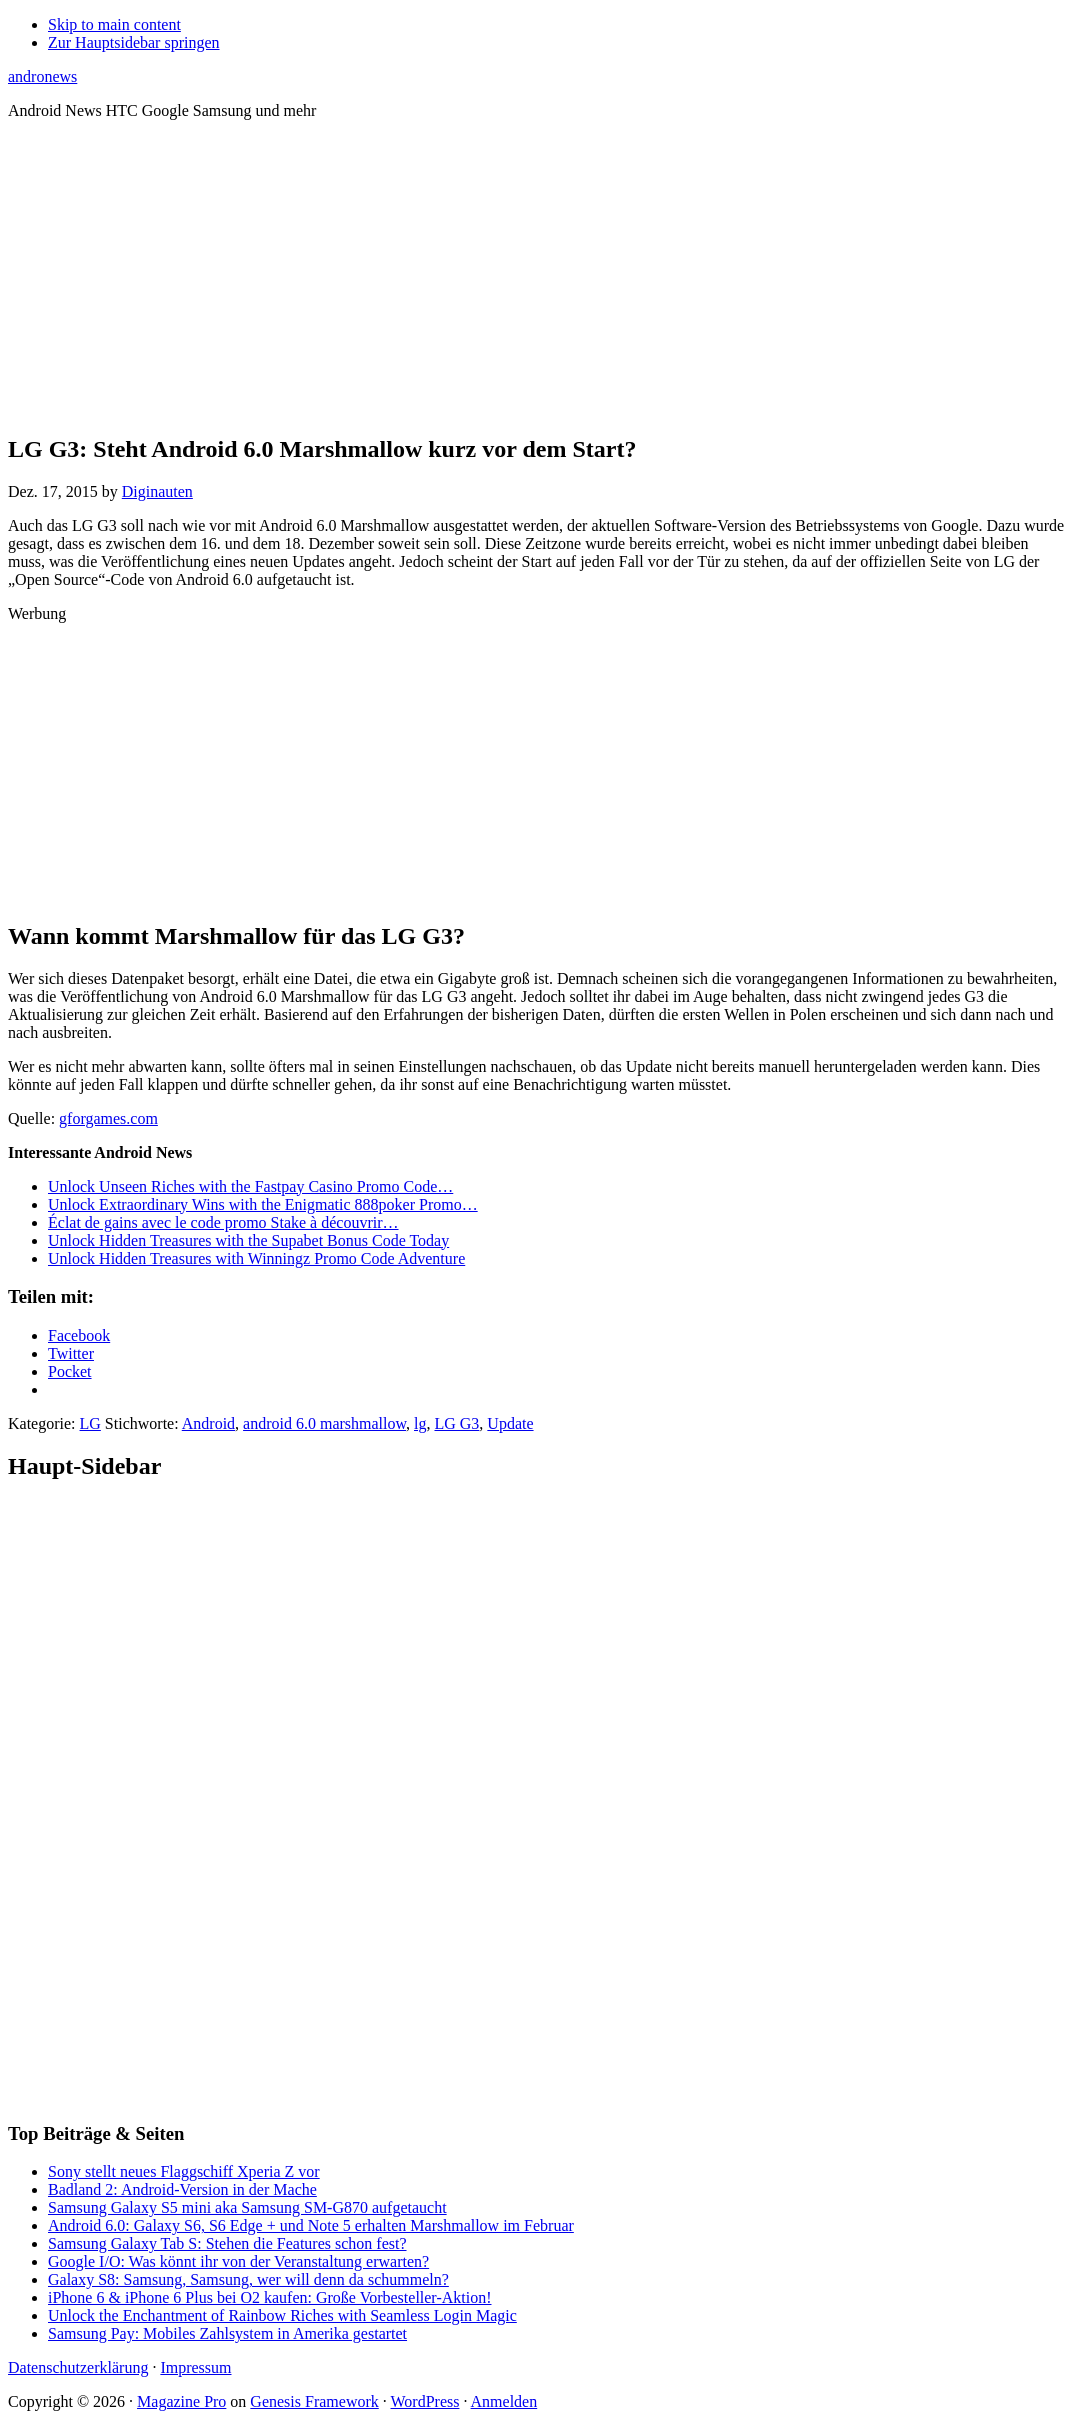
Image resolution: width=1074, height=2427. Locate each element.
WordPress (425, 2401)
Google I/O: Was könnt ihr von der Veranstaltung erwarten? (238, 2261)
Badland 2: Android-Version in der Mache (182, 2189)
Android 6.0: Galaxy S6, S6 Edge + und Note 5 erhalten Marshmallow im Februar (311, 2225)
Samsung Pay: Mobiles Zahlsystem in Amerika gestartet (227, 2333)
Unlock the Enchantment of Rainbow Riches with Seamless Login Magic (282, 2315)
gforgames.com (108, 1118)
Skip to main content (114, 24)
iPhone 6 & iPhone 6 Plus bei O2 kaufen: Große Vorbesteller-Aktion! (269, 2297)
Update (510, 1423)
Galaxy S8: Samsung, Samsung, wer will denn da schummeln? (248, 2279)
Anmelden (504, 2401)
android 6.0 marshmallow (324, 1423)
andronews (42, 76)
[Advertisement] (537, 276)
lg (420, 1423)
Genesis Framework (314, 2401)
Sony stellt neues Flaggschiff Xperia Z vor (184, 2171)
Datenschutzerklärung (78, 2367)
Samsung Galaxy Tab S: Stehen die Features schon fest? (227, 2243)
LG (90, 1423)
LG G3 (456, 1423)
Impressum (195, 2367)
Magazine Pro (181, 2401)
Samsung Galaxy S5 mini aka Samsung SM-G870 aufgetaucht (247, 2207)
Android (208, 1423)
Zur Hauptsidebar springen (134, 42)
